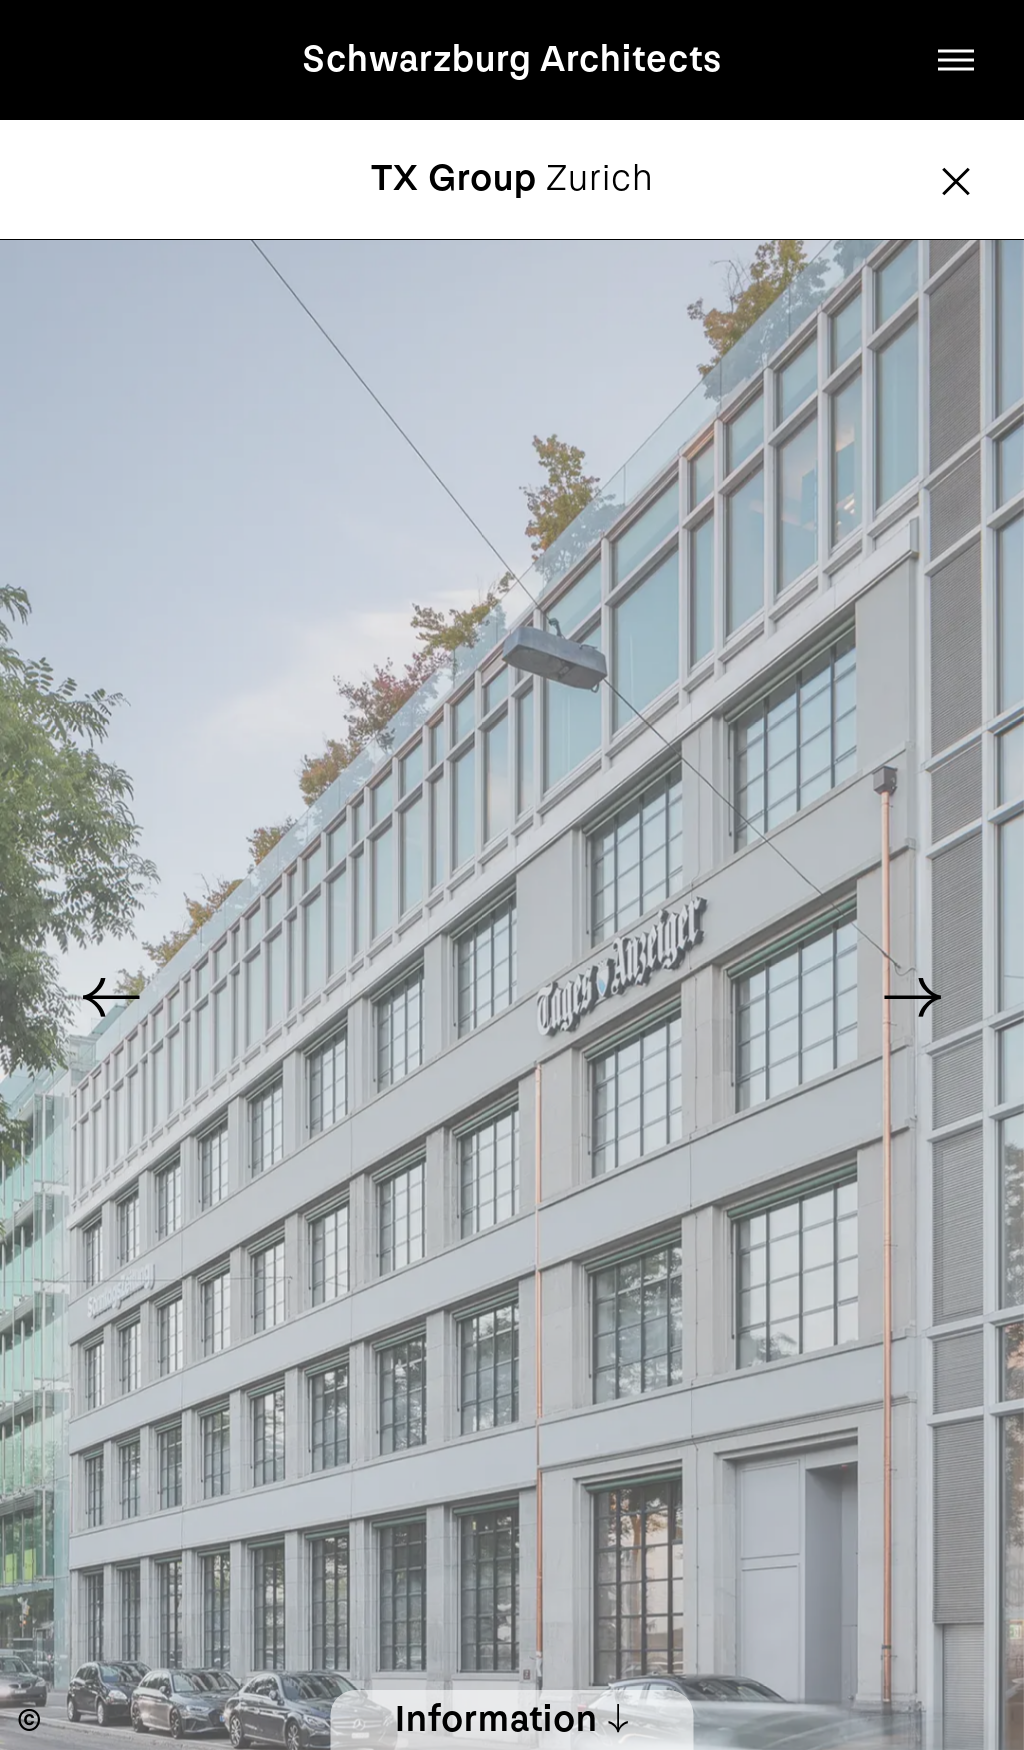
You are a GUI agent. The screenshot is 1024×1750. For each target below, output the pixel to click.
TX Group (512, 178)
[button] (912, 995)
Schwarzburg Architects (512, 59)
